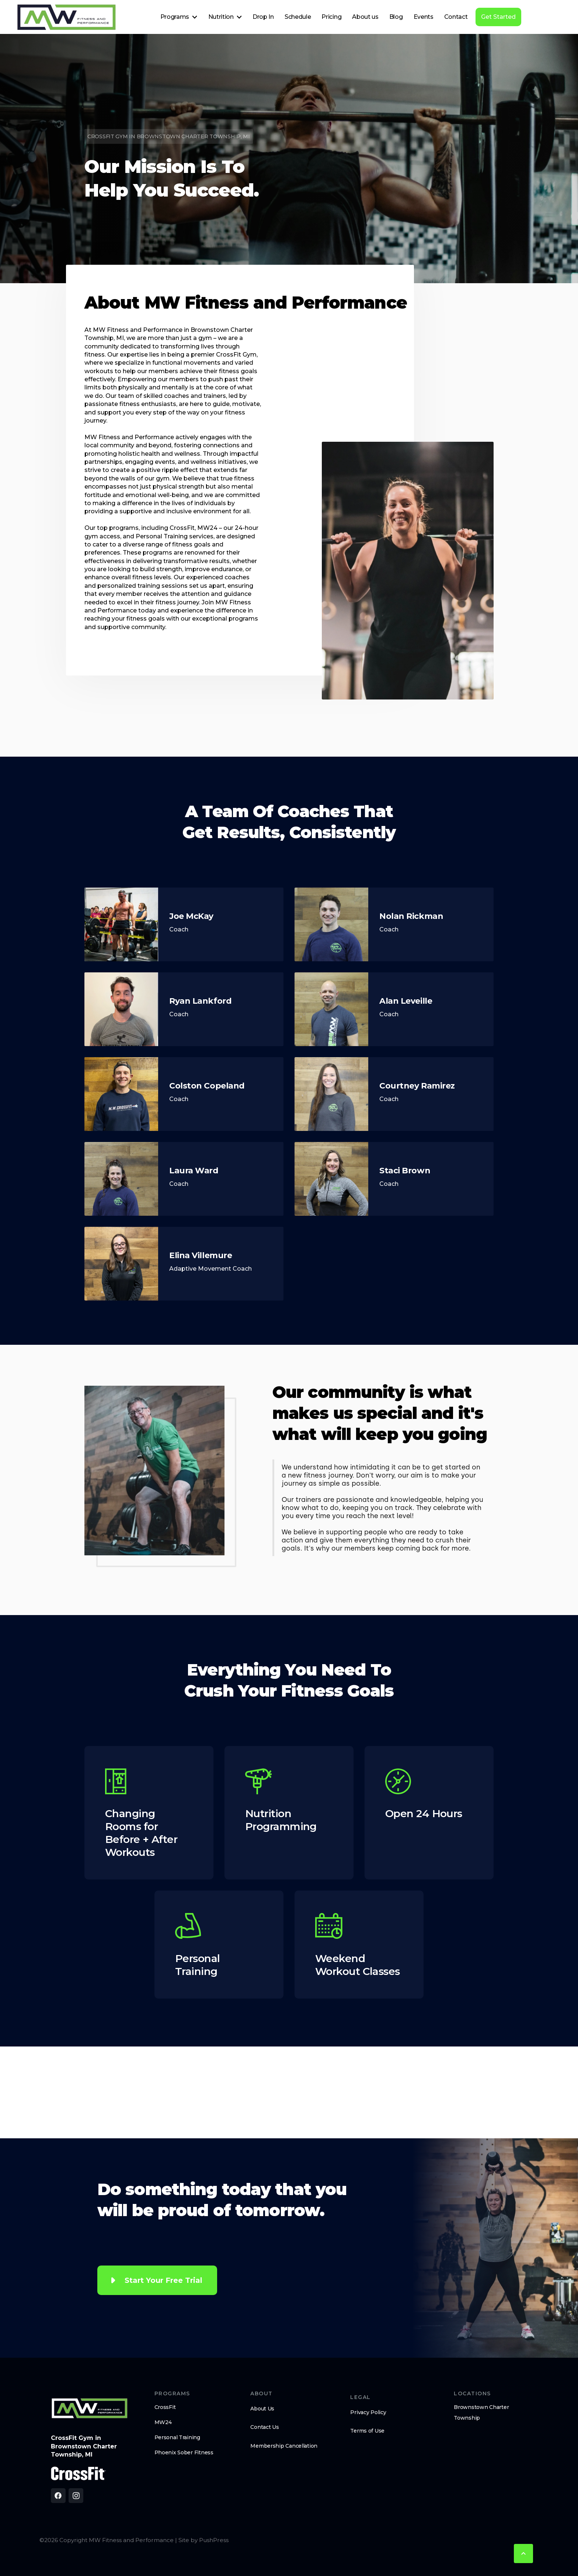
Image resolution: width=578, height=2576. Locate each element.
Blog (396, 16)
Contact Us (264, 2427)
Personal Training (177, 2437)
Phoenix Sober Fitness (183, 2452)
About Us (262, 2408)
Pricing (331, 16)
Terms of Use (367, 2430)
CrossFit (165, 2407)
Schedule (298, 16)
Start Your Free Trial (163, 2280)
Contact (456, 16)
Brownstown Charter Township (481, 2412)
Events (424, 16)
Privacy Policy (368, 2412)
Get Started (498, 16)
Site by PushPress (203, 2540)
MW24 (163, 2422)
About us (365, 16)
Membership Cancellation (283, 2446)
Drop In (263, 16)
